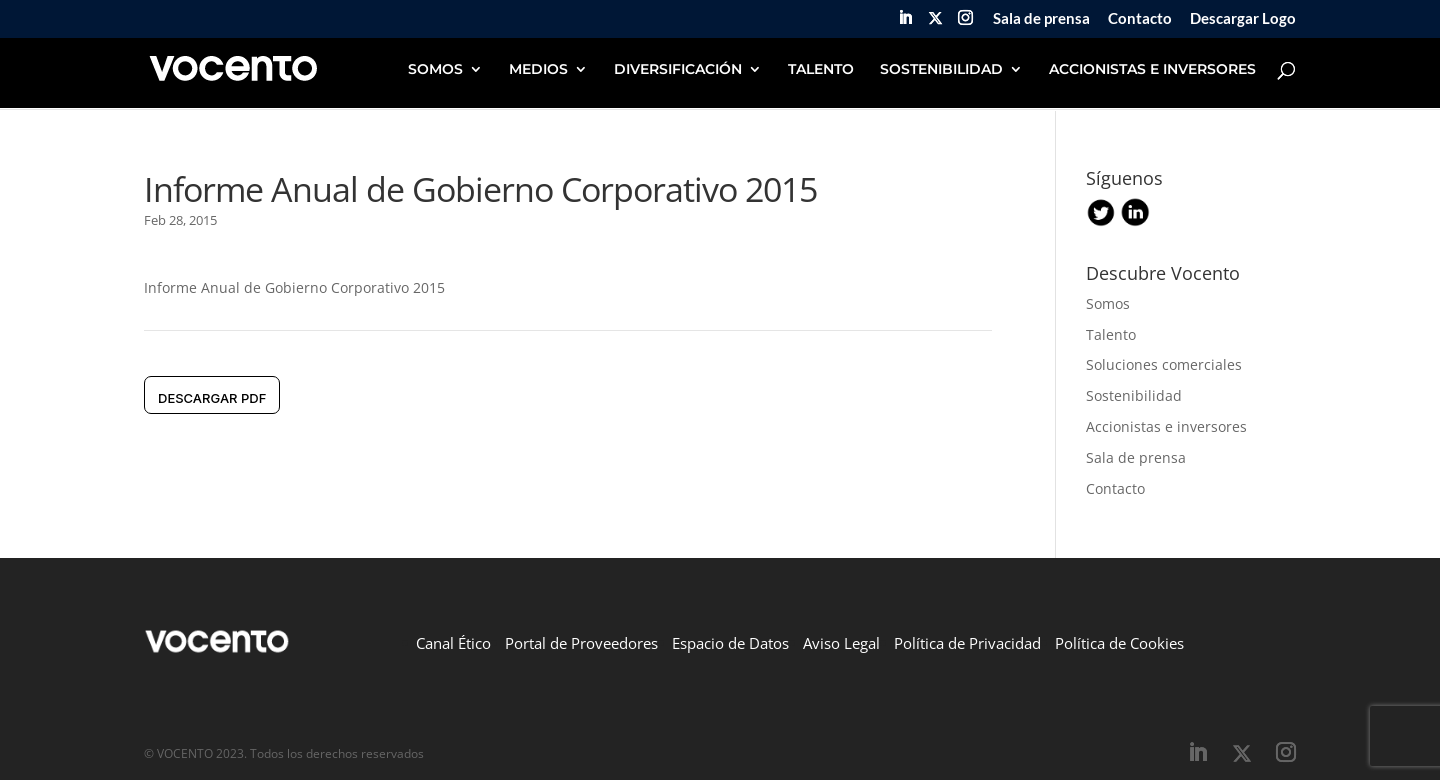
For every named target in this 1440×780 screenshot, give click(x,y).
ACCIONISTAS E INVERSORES (1152, 70)
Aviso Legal (841, 643)
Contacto (1140, 19)
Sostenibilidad (1134, 395)
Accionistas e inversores (1166, 426)
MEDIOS (538, 70)
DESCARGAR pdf (212, 398)
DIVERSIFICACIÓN (678, 70)
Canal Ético (453, 643)
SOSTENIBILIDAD (941, 70)
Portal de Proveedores (581, 643)
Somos (1108, 303)
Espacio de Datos (730, 643)
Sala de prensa (1041, 19)
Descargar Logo (1243, 19)
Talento (1111, 334)
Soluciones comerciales (1164, 364)
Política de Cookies (1119, 643)
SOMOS (435, 70)
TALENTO (821, 70)
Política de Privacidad (967, 643)
